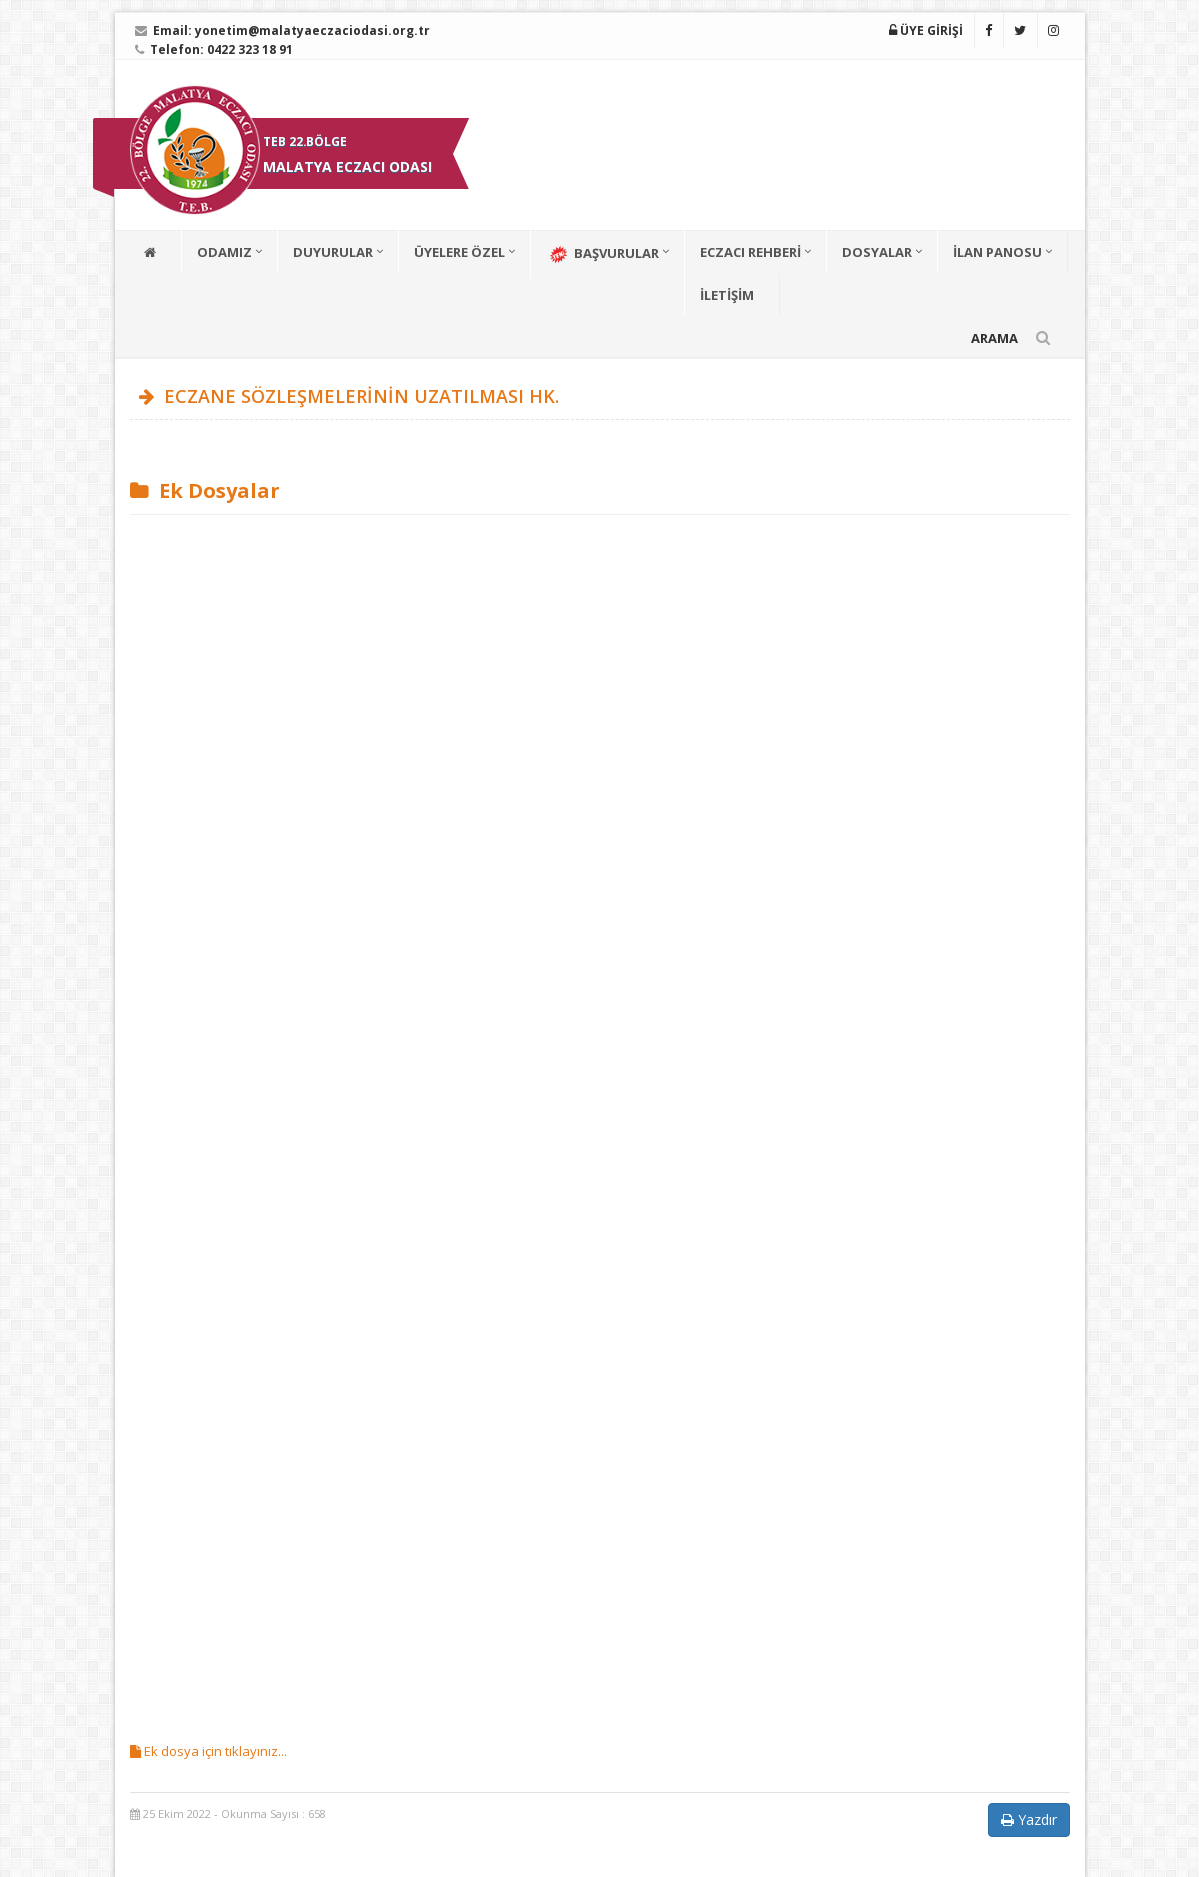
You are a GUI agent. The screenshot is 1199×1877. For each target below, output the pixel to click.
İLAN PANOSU (997, 252)
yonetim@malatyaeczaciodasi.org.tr (312, 30)
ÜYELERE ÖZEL (459, 252)
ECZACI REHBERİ (750, 252)
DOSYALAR (877, 252)
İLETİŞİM (727, 295)
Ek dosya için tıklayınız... (208, 1751)
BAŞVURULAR (602, 254)
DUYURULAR (333, 252)
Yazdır (1029, 1819)
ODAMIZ (224, 252)
